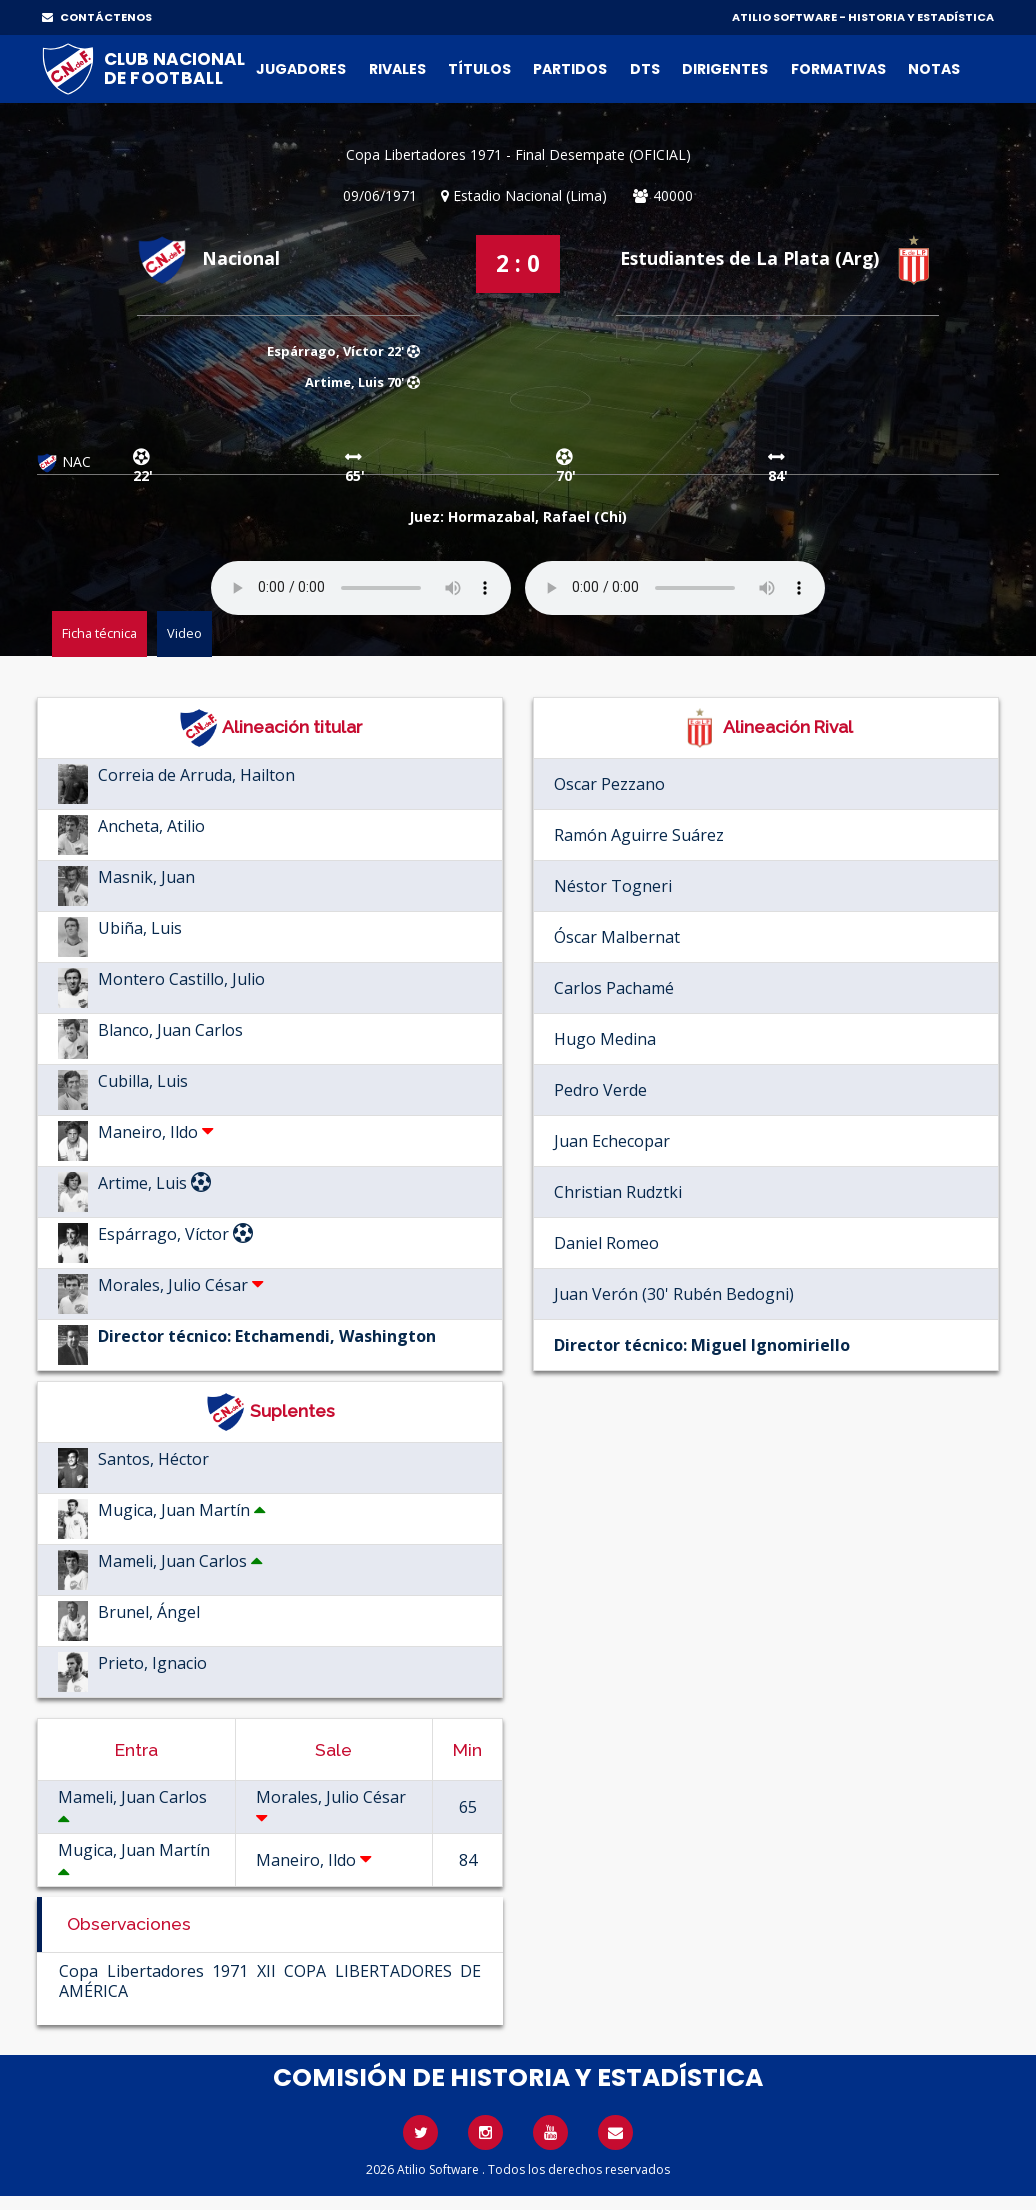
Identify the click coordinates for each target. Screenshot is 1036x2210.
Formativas (838, 69)
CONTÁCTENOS (97, 17)
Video (184, 633)
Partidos (570, 69)
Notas (934, 69)
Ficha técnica (99, 633)
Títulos (479, 69)
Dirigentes (725, 69)
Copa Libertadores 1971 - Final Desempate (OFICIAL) (518, 154)
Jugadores (301, 69)
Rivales (397, 69)
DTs (645, 69)
